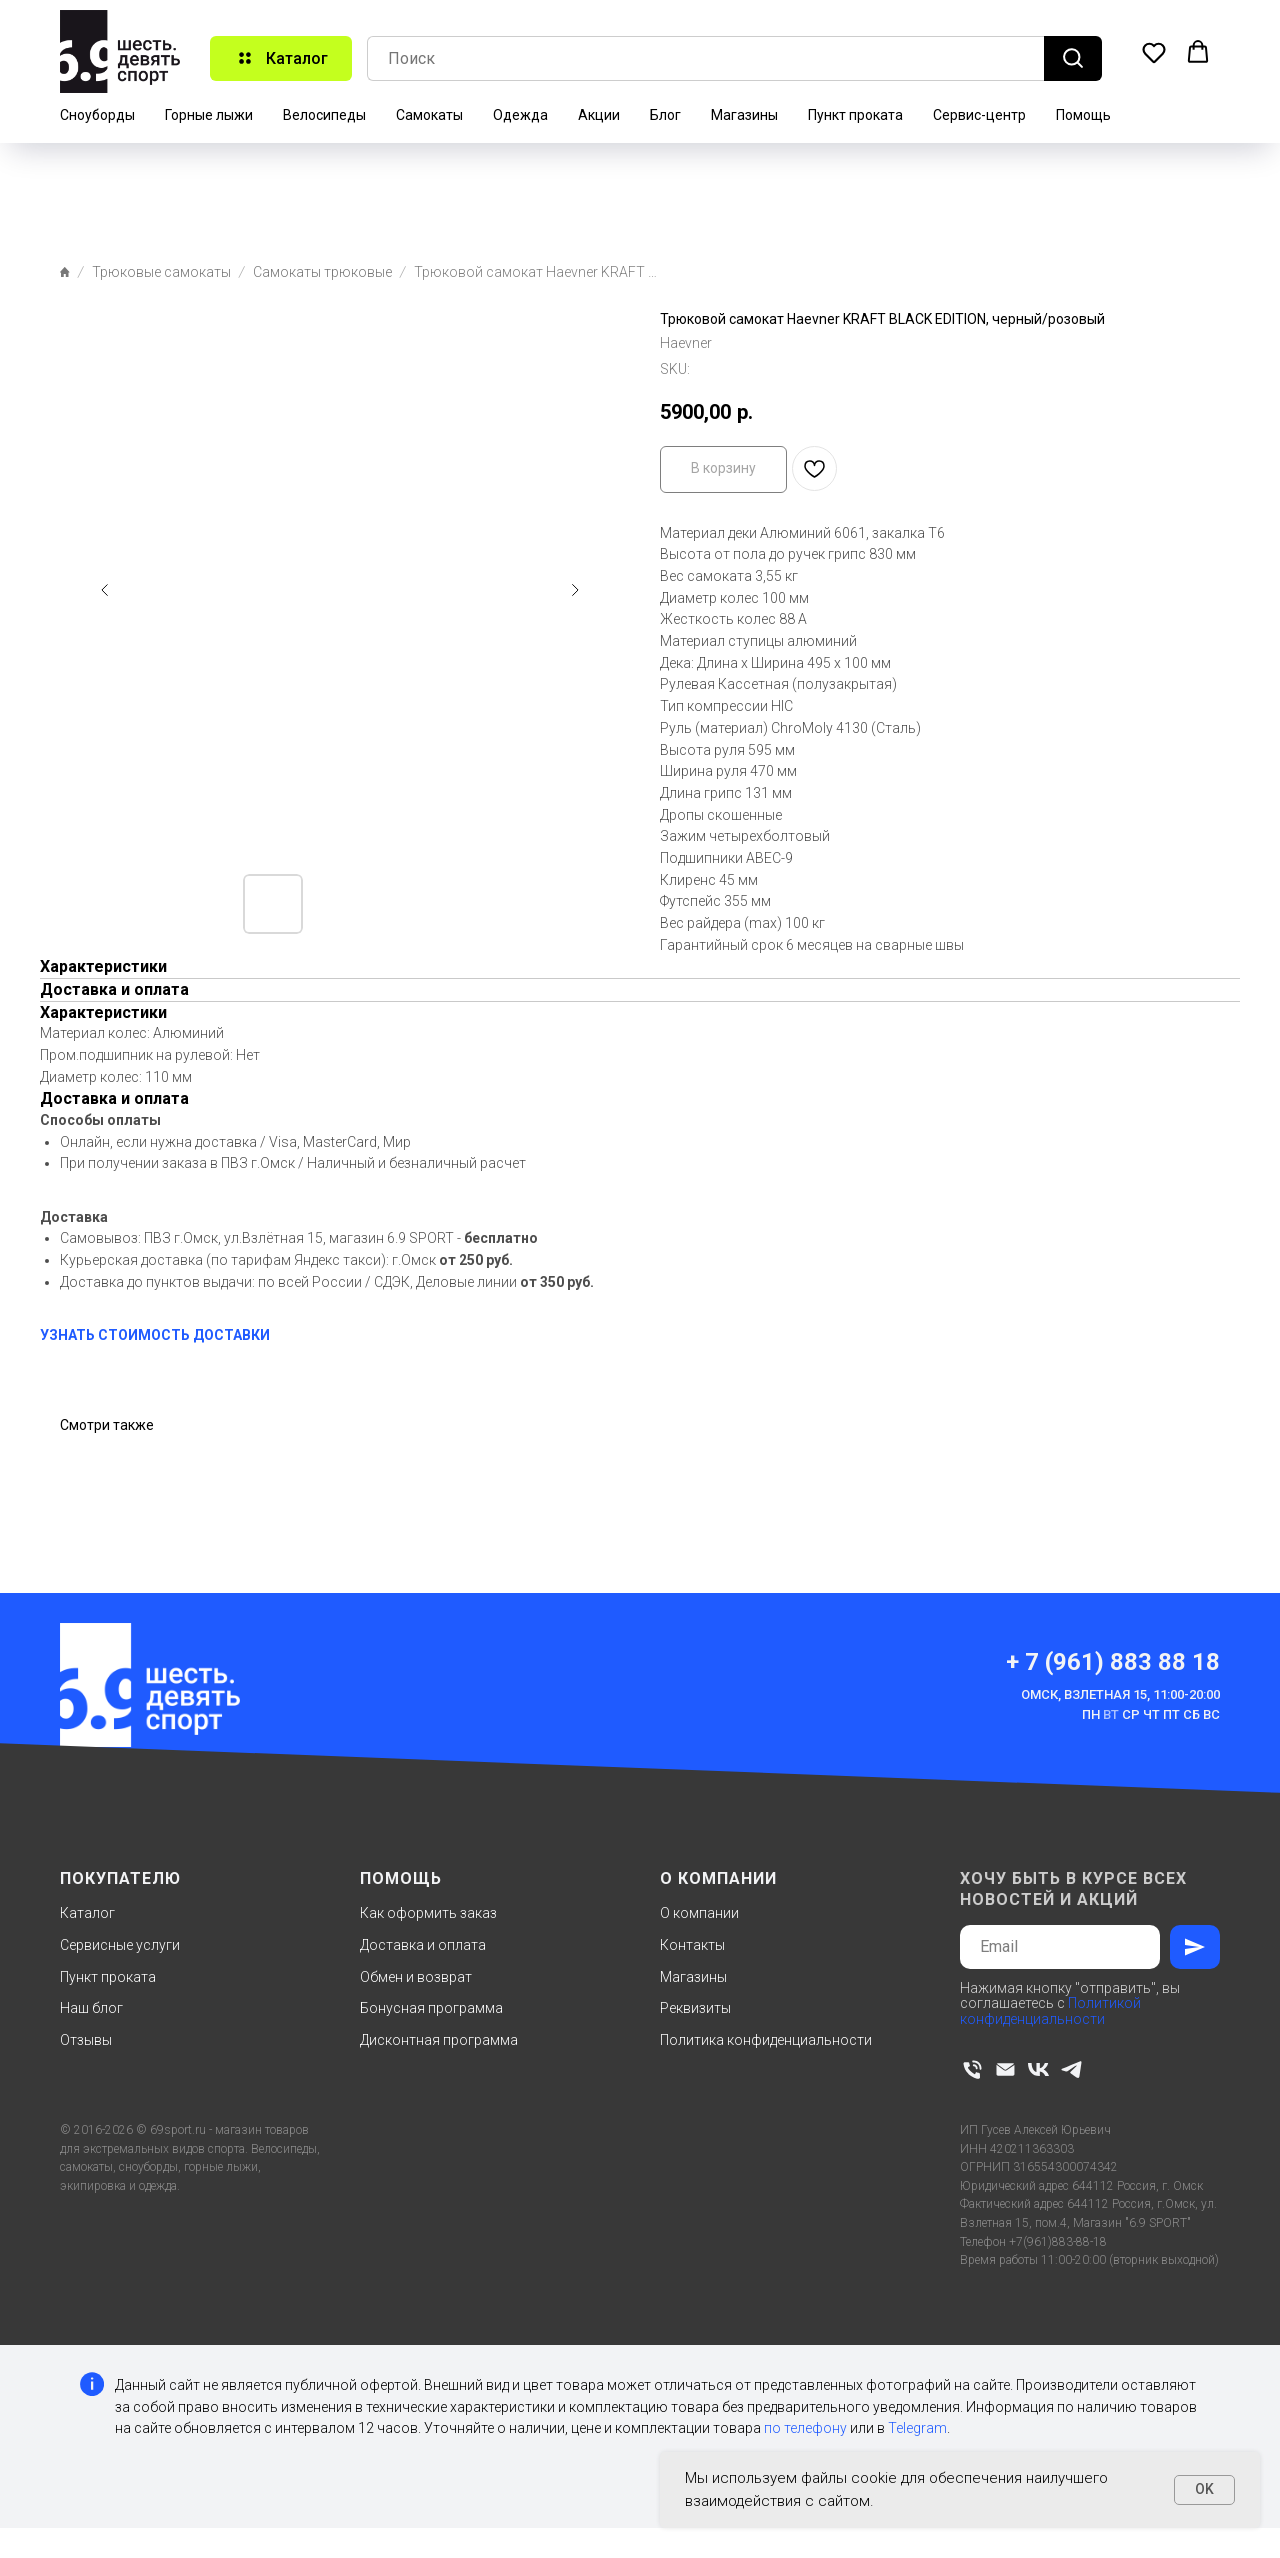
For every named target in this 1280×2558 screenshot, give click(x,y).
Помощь (1083, 115)
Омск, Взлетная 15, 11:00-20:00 (1120, 1694)
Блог (665, 115)
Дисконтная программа (439, 2040)
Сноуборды (97, 115)
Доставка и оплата (423, 1945)
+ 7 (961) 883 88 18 (1113, 1662)
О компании (699, 1913)
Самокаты (429, 115)
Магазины (744, 115)
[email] (1005, 2069)
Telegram (917, 2428)
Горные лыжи (209, 115)
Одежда (520, 115)
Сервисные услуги (120, 1945)
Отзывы (86, 2040)
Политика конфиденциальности (766, 2040)
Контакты (692, 1945)
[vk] (1038, 2069)
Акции (599, 115)
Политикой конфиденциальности (1050, 2010)
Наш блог (91, 2008)
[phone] (972, 2069)
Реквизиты (695, 2008)
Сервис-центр (979, 115)
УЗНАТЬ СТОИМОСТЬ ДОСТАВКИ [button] (155, 1335)
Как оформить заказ (428, 1913)
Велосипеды (324, 115)
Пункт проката (855, 115)
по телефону (805, 2428)
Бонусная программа (431, 2008)
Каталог (87, 1913)
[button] (1154, 52)
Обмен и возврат (416, 1977)
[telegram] (1071, 2069)
